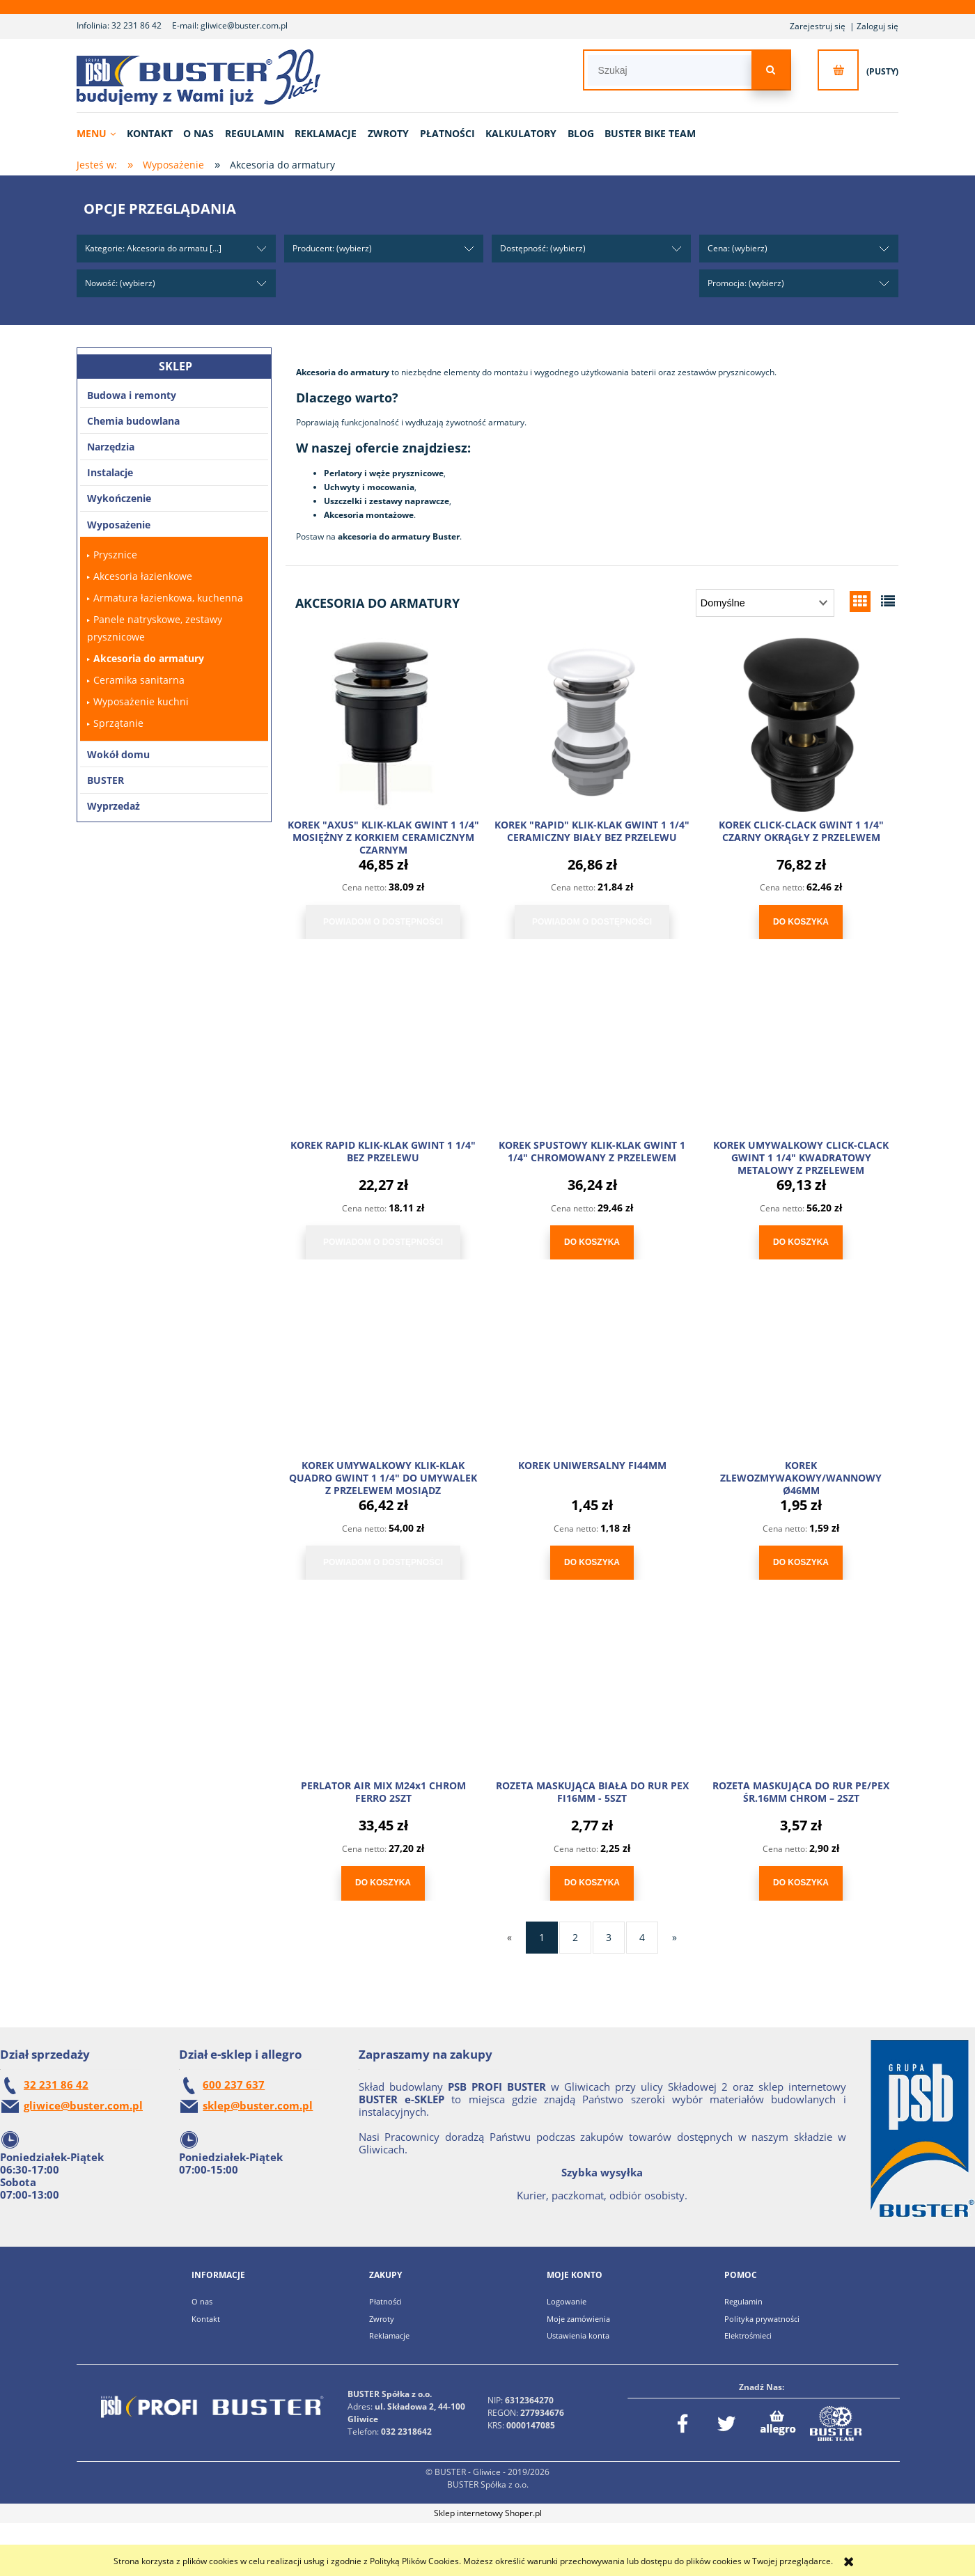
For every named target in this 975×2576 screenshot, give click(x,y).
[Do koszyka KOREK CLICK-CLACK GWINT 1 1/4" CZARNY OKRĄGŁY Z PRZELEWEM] (801, 922)
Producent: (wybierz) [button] (332, 248)
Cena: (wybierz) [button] (737, 248)
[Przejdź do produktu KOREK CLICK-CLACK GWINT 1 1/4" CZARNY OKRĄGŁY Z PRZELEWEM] (800, 725)
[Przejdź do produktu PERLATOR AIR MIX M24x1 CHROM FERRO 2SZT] (383, 1686)
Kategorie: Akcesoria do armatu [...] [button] (153, 248)
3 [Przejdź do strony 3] (608, 1937)
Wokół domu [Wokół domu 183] (118, 754)
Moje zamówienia (578, 2319)
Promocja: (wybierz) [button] (746, 283)
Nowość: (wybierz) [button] (120, 283)
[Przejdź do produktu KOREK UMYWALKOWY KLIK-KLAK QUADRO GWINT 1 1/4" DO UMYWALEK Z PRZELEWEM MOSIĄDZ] (383, 1365)
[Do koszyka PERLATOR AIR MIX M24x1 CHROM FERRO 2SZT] (383, 1883)
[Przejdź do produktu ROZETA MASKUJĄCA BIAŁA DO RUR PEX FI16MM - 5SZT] (591, 1686)
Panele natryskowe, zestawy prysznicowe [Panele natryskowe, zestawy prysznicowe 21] (154, 628)
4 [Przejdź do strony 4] (642, 1937)
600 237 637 (234, 2084)
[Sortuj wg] (765, 603)
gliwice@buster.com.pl (244, 25)
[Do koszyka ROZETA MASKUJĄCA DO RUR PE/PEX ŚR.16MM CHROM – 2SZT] (801, 1883)
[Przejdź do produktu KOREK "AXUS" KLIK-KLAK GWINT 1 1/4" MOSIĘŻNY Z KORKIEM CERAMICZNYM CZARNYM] (383, 725)
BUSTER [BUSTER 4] (105, 780)
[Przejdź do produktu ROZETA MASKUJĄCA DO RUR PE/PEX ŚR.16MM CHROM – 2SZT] (800, 1686)
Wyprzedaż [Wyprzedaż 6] (113, 805)
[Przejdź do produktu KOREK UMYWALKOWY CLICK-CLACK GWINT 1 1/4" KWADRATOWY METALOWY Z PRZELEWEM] (800, 1045)
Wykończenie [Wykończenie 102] (119, 498)
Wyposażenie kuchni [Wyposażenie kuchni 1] (141, 701)
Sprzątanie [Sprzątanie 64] (118, 723)
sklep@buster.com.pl (258, 2105)
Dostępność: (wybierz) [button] (543, 248)
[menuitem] (101, 133)
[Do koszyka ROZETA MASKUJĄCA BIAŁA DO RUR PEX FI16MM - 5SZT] (592, 1883)
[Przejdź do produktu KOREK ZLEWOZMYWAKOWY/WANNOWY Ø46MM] (800, 1365)
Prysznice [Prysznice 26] (115, 554)
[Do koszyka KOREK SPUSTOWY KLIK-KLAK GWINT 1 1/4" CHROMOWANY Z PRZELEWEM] (592, 1242)
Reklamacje (389, 2335)
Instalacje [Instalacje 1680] (110, 472)
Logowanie (566, 2301)
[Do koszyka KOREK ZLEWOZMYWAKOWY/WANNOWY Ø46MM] (801, 1563)
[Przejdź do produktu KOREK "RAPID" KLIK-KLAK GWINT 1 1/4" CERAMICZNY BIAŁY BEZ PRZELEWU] (591, 725)
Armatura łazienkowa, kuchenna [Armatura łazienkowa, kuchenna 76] (168, 597)
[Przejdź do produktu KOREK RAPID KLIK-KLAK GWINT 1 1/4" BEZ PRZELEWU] (383, 1045)
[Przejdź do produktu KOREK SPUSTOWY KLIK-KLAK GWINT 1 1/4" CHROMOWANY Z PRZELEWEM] (591, 1045)
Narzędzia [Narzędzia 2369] (110, 446)
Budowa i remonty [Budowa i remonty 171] (131, 395)
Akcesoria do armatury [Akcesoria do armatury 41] (148, 658)
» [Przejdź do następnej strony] (674, 1937)
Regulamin (743, 2301)
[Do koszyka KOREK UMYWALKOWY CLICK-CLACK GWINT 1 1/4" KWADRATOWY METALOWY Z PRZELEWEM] (801, 1242)
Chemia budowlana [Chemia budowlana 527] (133, 420)
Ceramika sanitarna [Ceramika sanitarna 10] (139, 679)
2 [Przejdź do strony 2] (575, 1937)
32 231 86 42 (136, 25)
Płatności (385, 2301)
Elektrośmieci (748, 2335)
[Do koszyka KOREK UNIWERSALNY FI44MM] (592, 1563)
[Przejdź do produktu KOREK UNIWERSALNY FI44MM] (591, 1365)
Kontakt (206, 2319)
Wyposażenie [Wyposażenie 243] (118, 524)
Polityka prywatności (762, 2319)
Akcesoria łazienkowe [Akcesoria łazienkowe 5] (142, 576)
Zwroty (381, 2319)
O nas (202, 2301)
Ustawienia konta (578, 2335)
